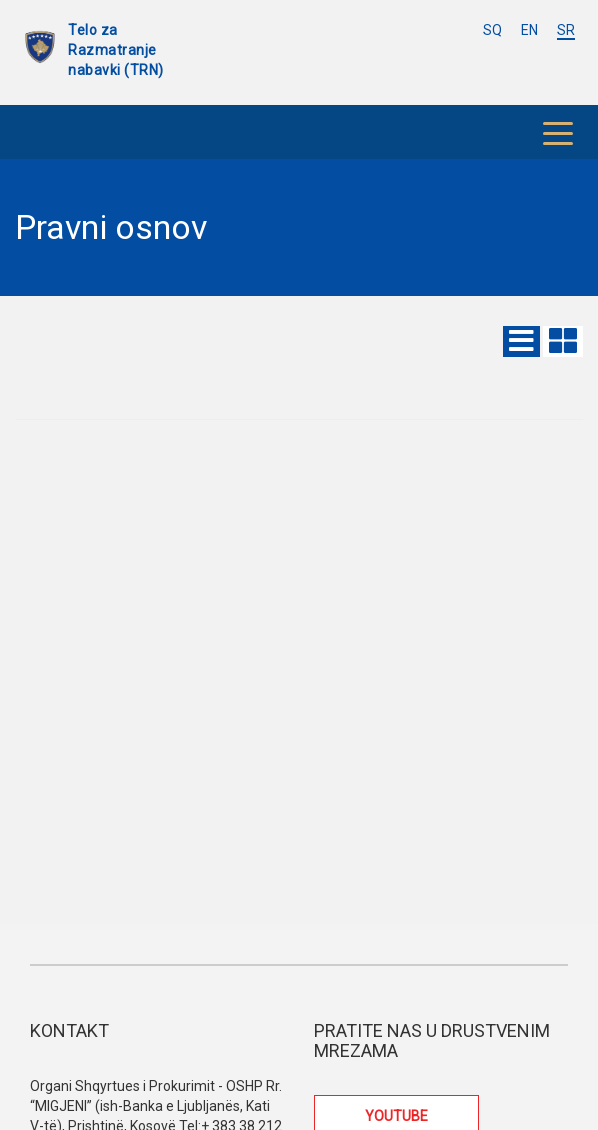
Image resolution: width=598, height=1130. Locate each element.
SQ (492, 30)
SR (566, 30)
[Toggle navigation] (558, 132)
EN (529, 30)
